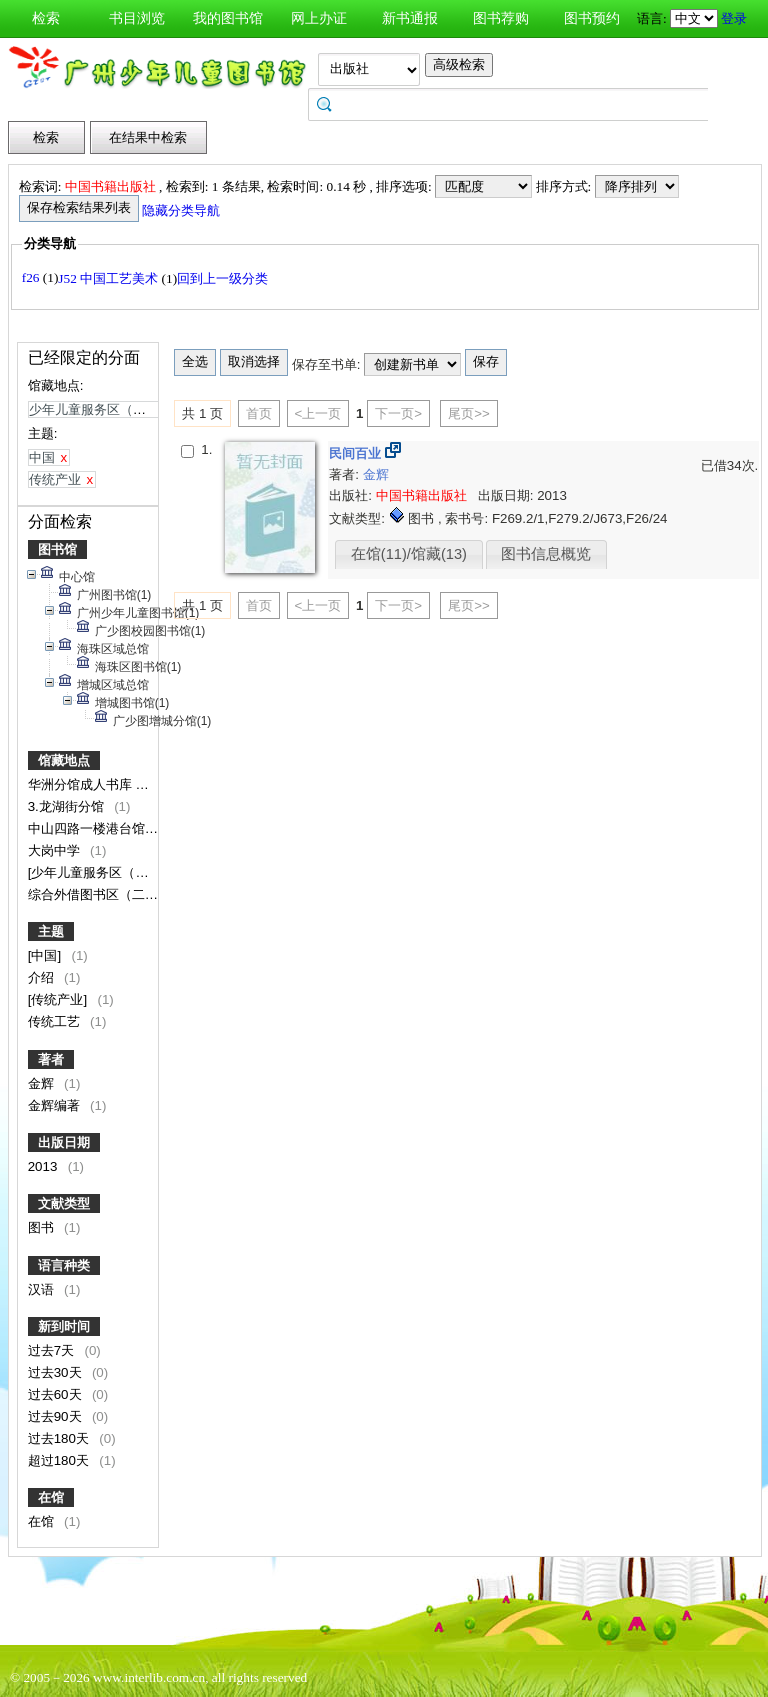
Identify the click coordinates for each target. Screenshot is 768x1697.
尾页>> (469, 413)
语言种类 (64, 1265)
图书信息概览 (546, 554)
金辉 (43, 1083)
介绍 (43, 977)
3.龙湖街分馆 (68, 806)
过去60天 (57, 1394)
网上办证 (319, 18)
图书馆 (57, 549)
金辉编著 (56, 1105)
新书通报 (410, 18)
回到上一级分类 (222, 278)
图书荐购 (501, 18)
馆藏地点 (64, 760)
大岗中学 (56, 850)
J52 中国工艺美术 (109, 278)
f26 (32, 277)
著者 (51, 1059)
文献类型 (64, 1203)
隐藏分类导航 (182, 210)
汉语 (43, 1289)
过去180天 (60, 1438)
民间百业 (357, 453)
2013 (44, 1166)
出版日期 (64, 1142)
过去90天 (57, 1416)
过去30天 (57, 1372)
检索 (46, 18)
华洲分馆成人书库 (82, 784)
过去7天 (53, 1350)
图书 (43, 1227)
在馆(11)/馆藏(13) (409, 554)
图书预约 (592, 18)
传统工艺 (56, 1021)
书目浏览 (137, 18)
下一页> (398, 413)
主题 (51, 931)
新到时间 (64, 1326)
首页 (259, 413)
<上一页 (318, 413)
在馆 (51, 1497)
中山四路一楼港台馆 (88, 828)
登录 (734, 18)
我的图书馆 (228, 18)
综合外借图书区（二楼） (101, 894)
